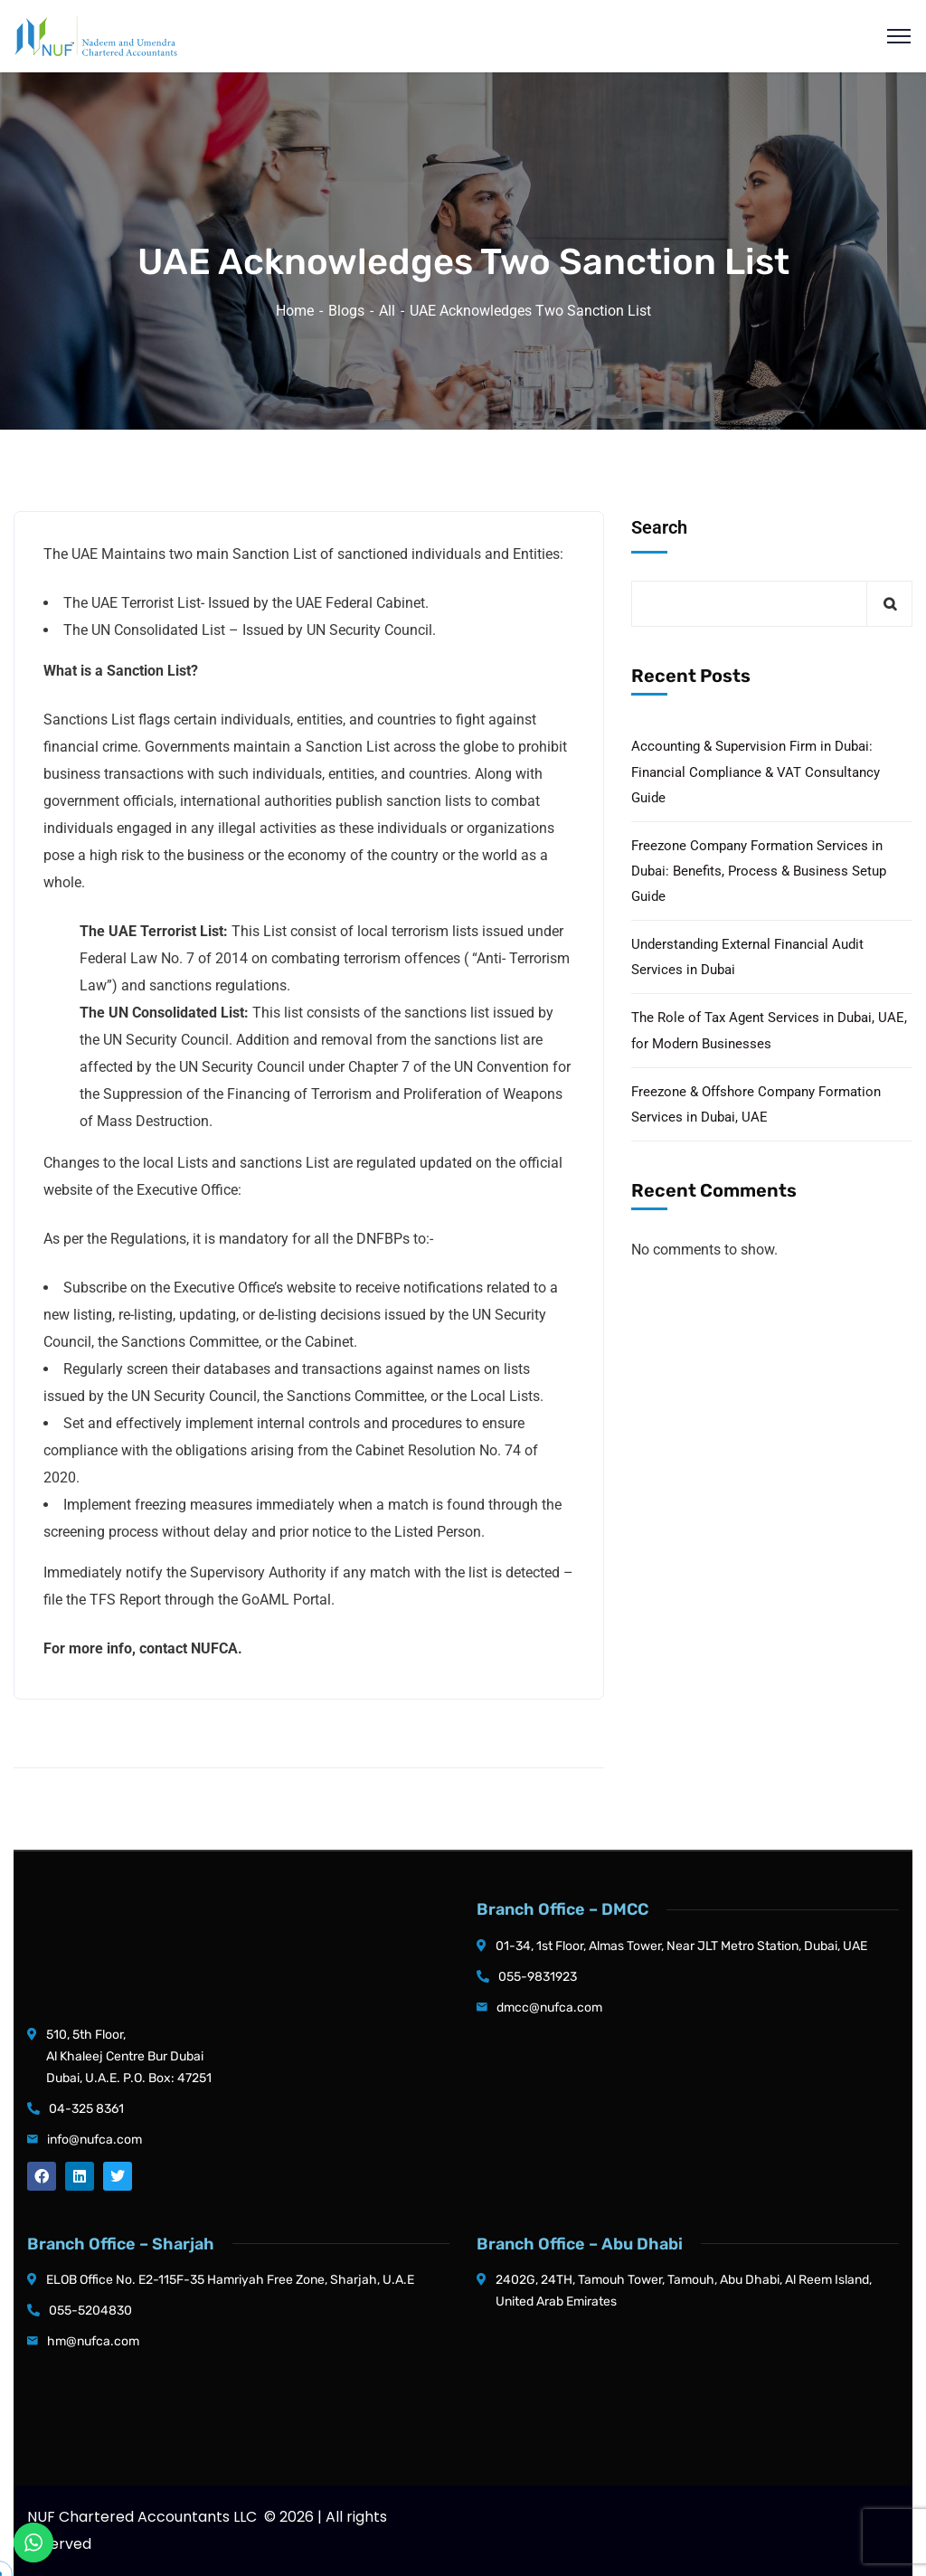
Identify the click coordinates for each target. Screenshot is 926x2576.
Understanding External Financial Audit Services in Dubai (747, 957)
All (387, 310)
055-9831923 (537, 1976)
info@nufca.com (94, 2139)
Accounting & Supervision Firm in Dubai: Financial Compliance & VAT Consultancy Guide (755, 771)
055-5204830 (90, 2310)
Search (659, 527)
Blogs (346, 310)
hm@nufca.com (93, 2341)
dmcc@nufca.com (549, 2007)
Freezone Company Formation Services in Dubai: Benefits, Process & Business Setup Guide (758, 871)
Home (295, 310)
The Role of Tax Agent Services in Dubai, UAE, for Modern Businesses (769, 1030)
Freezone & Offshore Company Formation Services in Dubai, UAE (756, 1104)
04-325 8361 (86, 2109)
